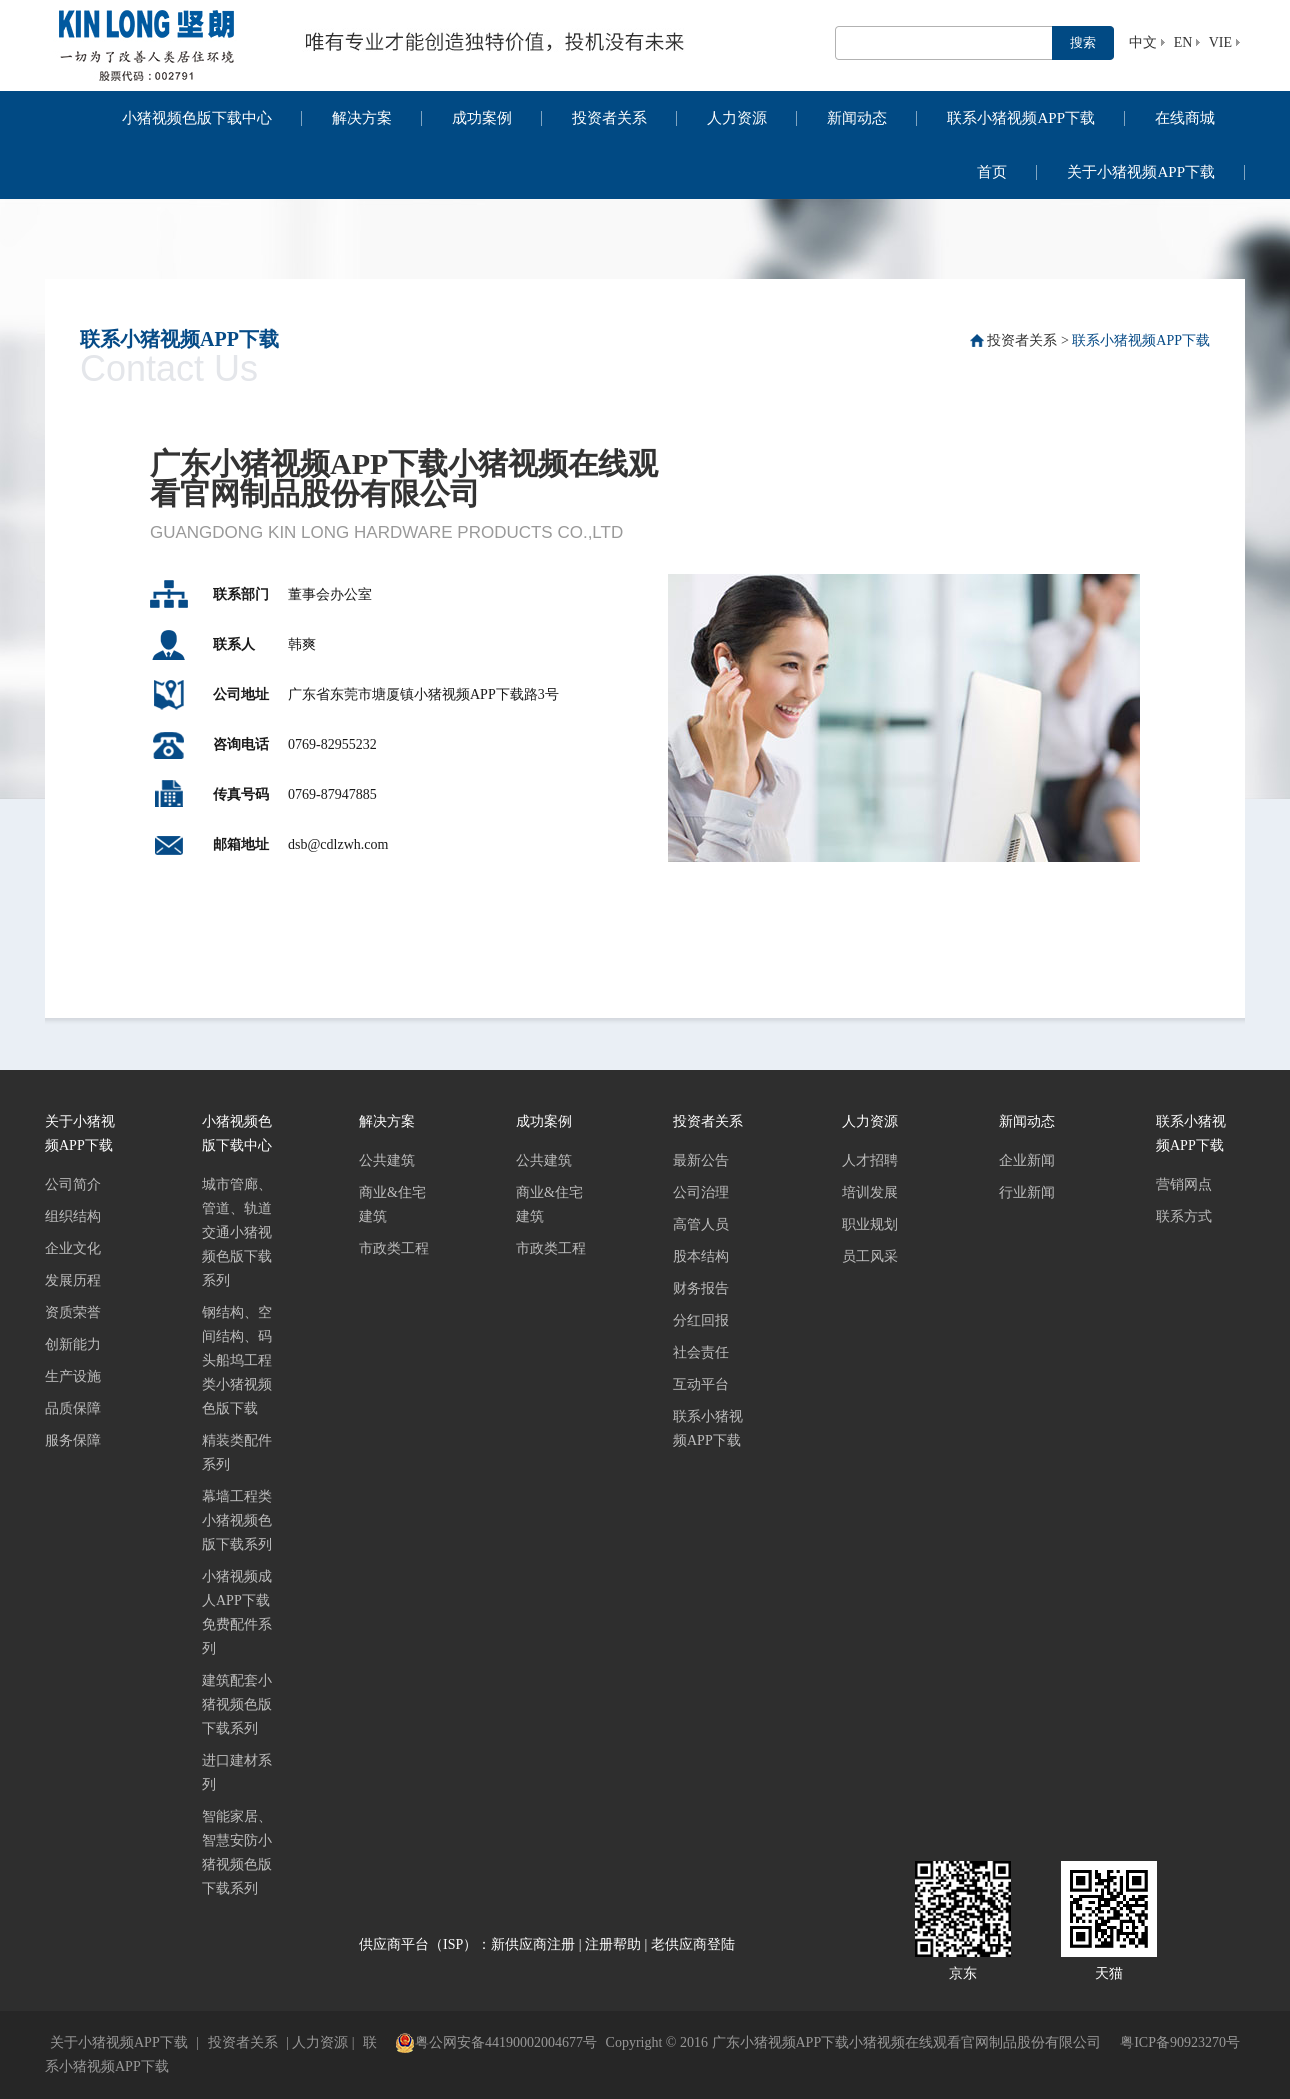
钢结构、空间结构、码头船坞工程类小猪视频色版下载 (237, 1360)
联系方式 (1184, 1216)
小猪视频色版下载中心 (197, 118)
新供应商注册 (533, 1944)
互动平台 (701, 1384)
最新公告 (701, 1160)
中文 (1143, 42)
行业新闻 (1027, 1192)
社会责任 (701, 1352)
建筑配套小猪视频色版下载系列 (237, 1704)
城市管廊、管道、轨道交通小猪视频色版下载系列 (237, 1232)
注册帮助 (613, 1944)
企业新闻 (1027, 1160)
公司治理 (701, 1192)
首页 (992, 172)
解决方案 (362, 118)
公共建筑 (387, 1160)
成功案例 (482, 118)
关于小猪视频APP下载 (1141, 172)
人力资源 (737, 118)
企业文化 (73, 1248)
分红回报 (701, 1320)
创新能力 (73, 1344)
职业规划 (870, 1224)
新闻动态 (857, 118)
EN (1183, 42)
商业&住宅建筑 (392, 1204)
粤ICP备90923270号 (1180, 2042)
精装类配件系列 (237, 1452)
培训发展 (870, 1192)
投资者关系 (609, 118)
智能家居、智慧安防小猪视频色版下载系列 (237, 1852)
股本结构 (701, 1256)
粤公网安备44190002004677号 (496, 2043)
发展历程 (73, 1280)
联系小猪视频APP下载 (1021, 118)
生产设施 (73, 1376)
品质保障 (73, 1408)
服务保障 (73, 1440)
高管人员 (701, 1224)
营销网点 (1184, 1184)
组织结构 (73, 1216)
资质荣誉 (73, 1312)
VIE (1220, 42)
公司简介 (73, 1184)
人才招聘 (870, 1160)
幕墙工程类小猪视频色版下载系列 (237, 1520)
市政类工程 (394, 1248)
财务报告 (701, 1288)
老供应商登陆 (693, 1944)
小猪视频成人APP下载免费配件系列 (237, 1612)
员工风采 (870, 1256)
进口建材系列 (237, 1772)
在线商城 (1185, 118)
